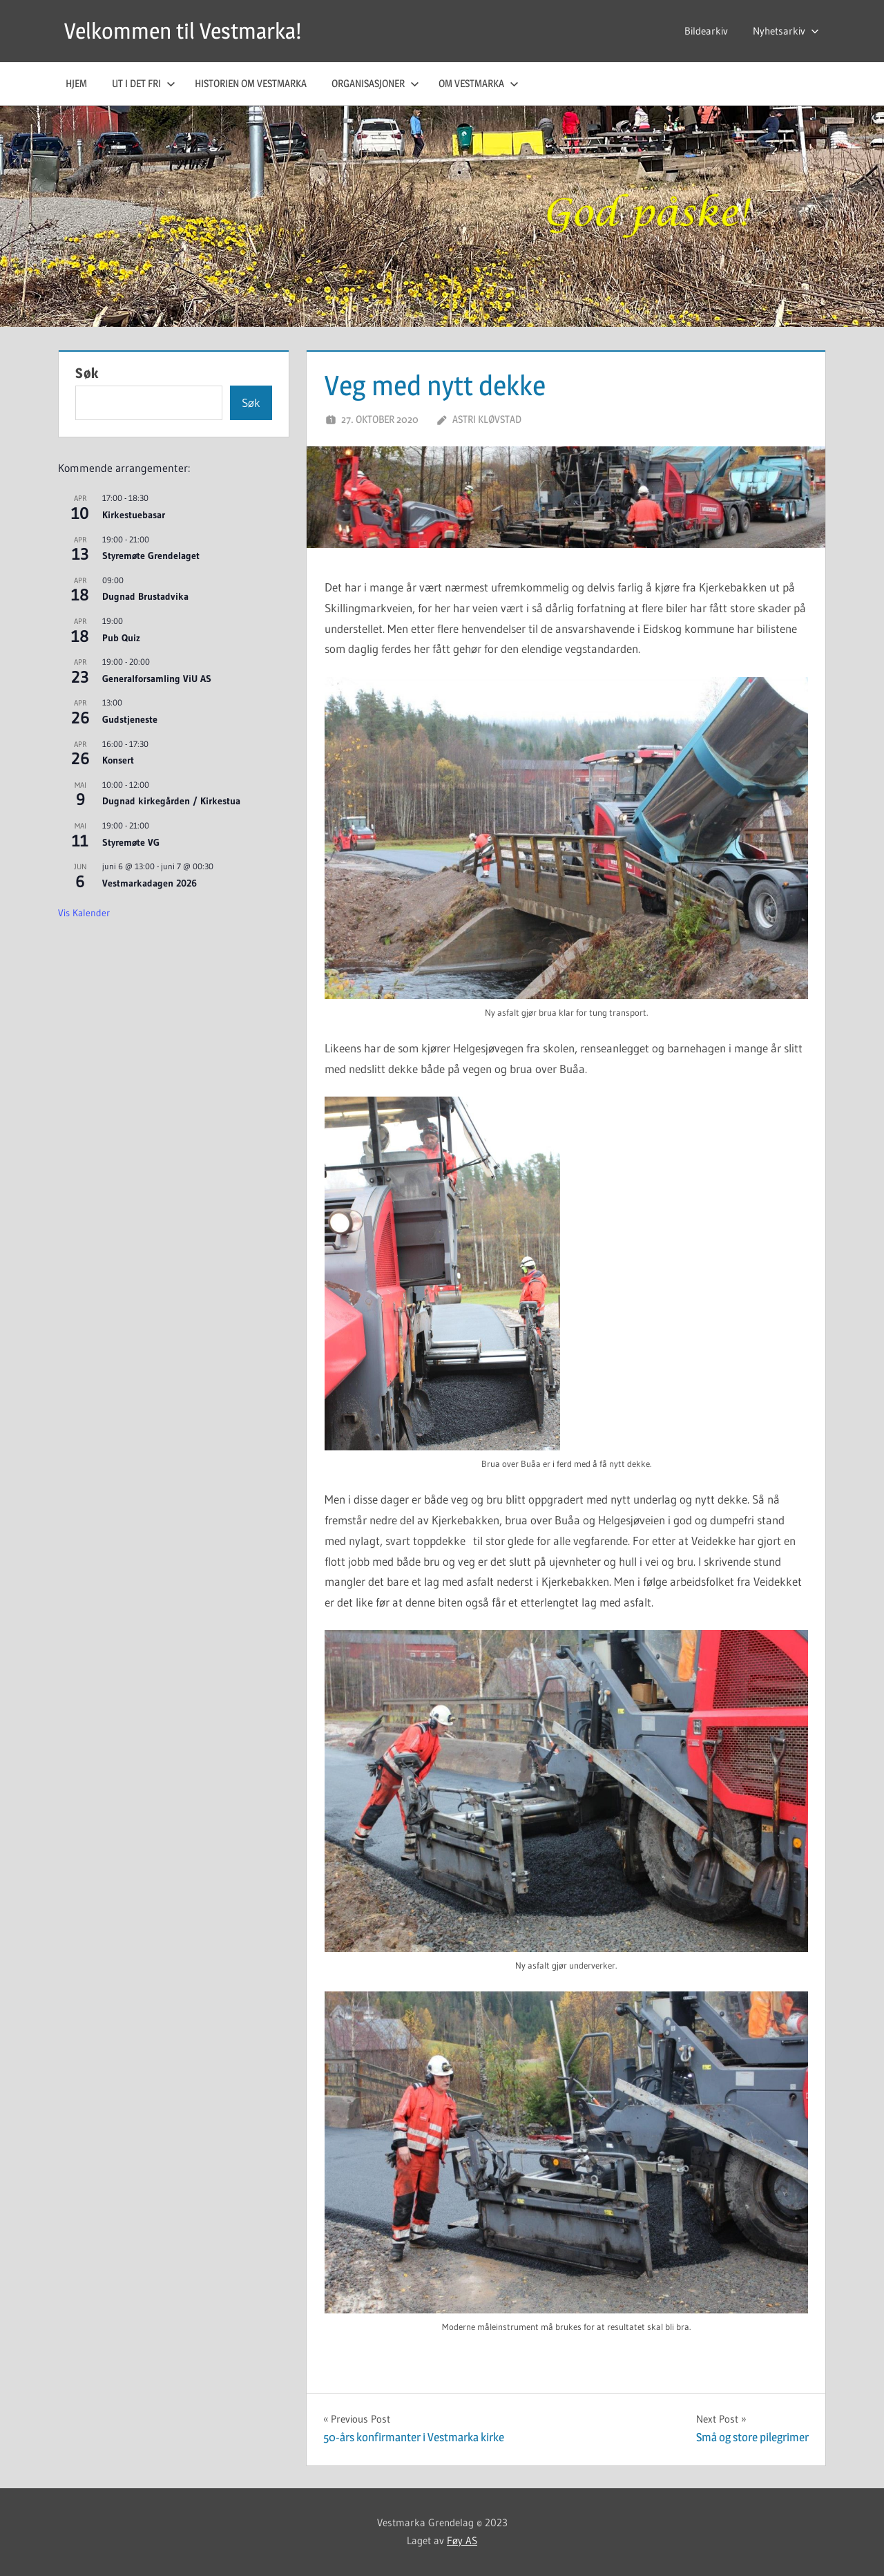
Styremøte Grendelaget (151, 555)
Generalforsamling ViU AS (156, 678)
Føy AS (462, 2540)
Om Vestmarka (479, 83)
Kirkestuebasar (133, 515)
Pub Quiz (121, 638)
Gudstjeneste (129, 719)
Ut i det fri (143, 83)
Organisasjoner (375, 83)
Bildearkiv (706, 30)
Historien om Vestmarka (251, 83)
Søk (87, 373)
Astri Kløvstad (486, 419)
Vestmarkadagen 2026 (149, 883)
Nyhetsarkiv (786, 30)
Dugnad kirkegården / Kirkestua (171, 801)
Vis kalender (84, 913)
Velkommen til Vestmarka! (182, 30)
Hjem (76, 83)
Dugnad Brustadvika (145, 596)
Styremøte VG (131, 842)
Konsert (118, 760)
